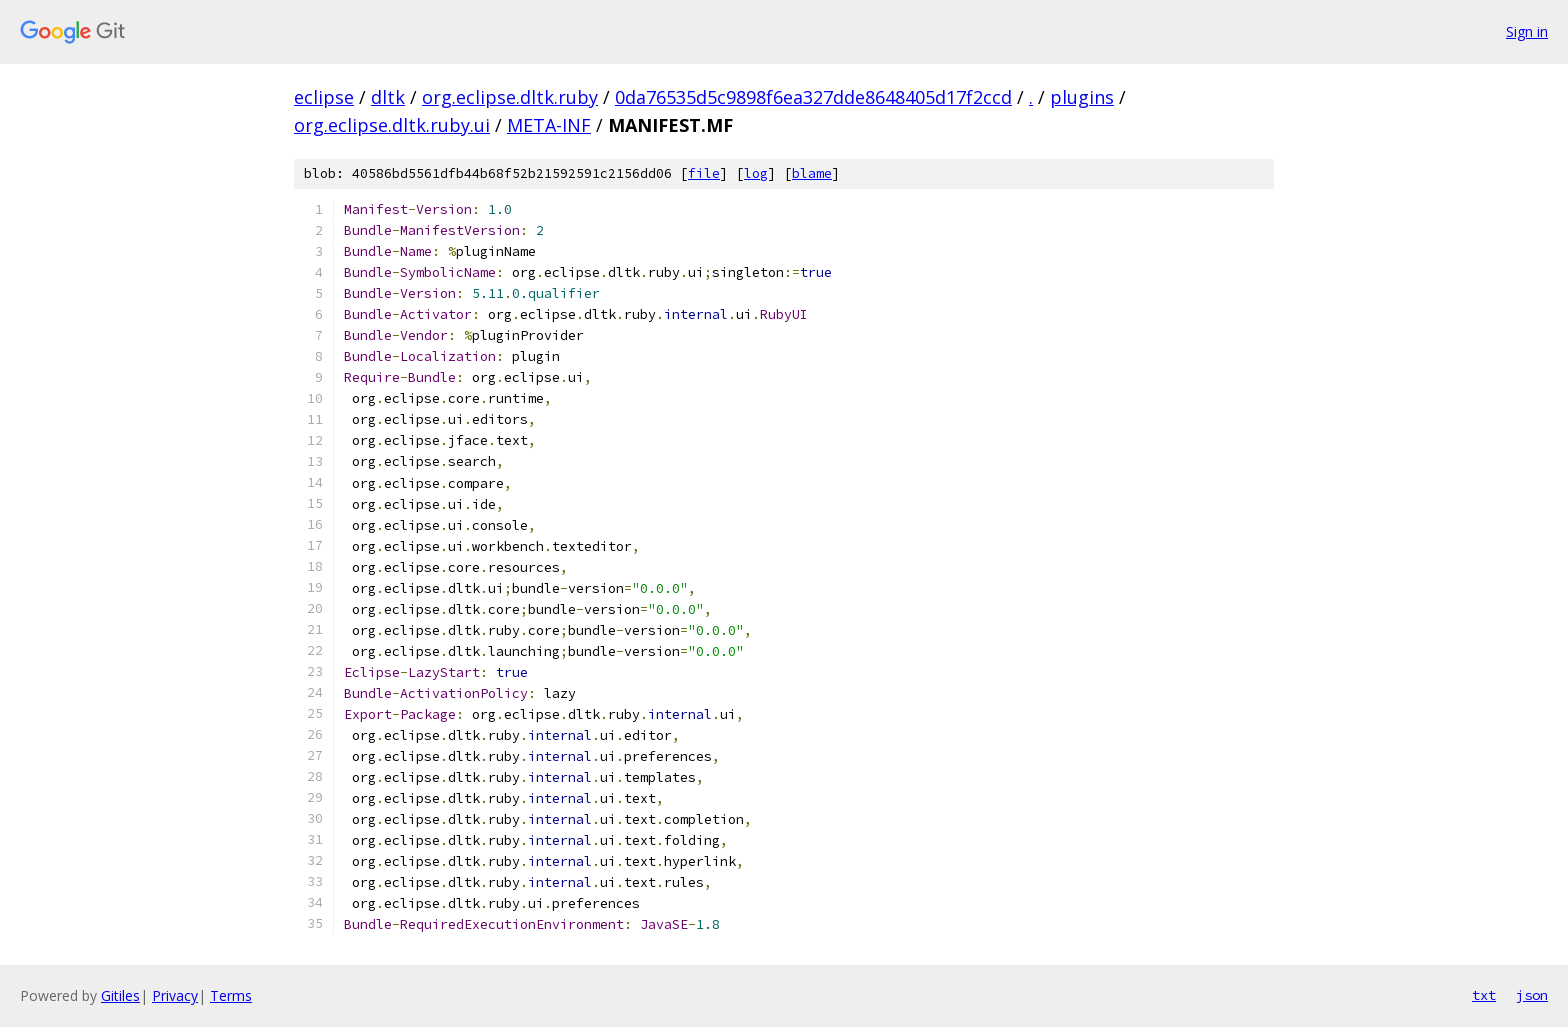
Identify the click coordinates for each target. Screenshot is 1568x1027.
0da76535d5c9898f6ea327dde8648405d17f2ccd (813, 97)
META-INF (549, 125)
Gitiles (120, 995)
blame (812, 173)
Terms (231, 995)
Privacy (175, 995)
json (1532, 995)
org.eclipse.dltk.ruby (510, 97)
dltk (388, 97)
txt (1484, 995)
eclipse (324, 97)
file (704, 173)
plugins (1082, 97)
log (756, 173)
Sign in (1527, 31)
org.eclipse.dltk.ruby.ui (392, 125)
